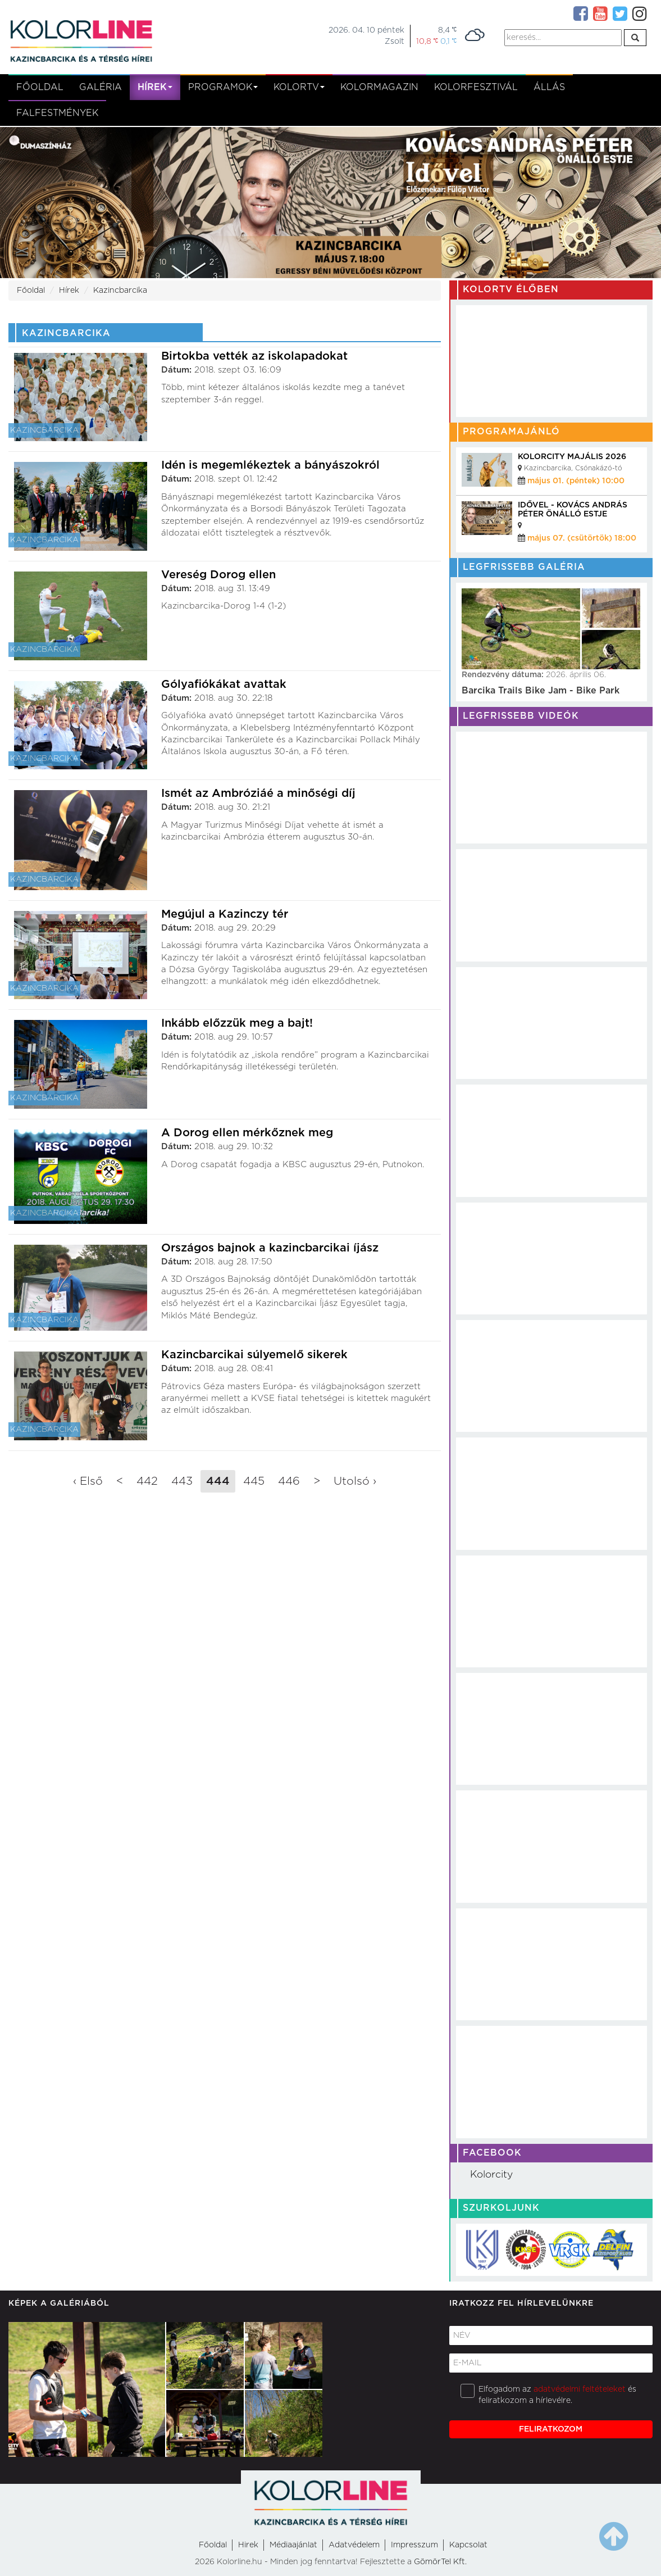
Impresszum (414, 2545)
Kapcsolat (468, 2545)
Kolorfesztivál (476, 87)
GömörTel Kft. (440, 2562)
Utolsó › (355, 1481)
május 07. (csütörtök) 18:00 (581, 538)
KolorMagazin (379, 87)
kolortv (299, 87)
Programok (223, 87)
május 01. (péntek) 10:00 (575, 481)
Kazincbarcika (120, 290)
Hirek (248, 2545)
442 (147, 1481)
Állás (549, 87)
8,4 (447, 30)
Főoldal (39, 87)
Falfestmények (57, 112)
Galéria (100, 87)
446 (289, 1481)
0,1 (448, 41)
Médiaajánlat (293, 2545)
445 (254, 1481)
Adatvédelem (354, 2545)
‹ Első (88, 1481)
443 (182, 1481)
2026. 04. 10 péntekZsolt (366, 36)
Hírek (155, 87)
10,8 (427, 41)
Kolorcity (491, 2175)
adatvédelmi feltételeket (580, 2389)
